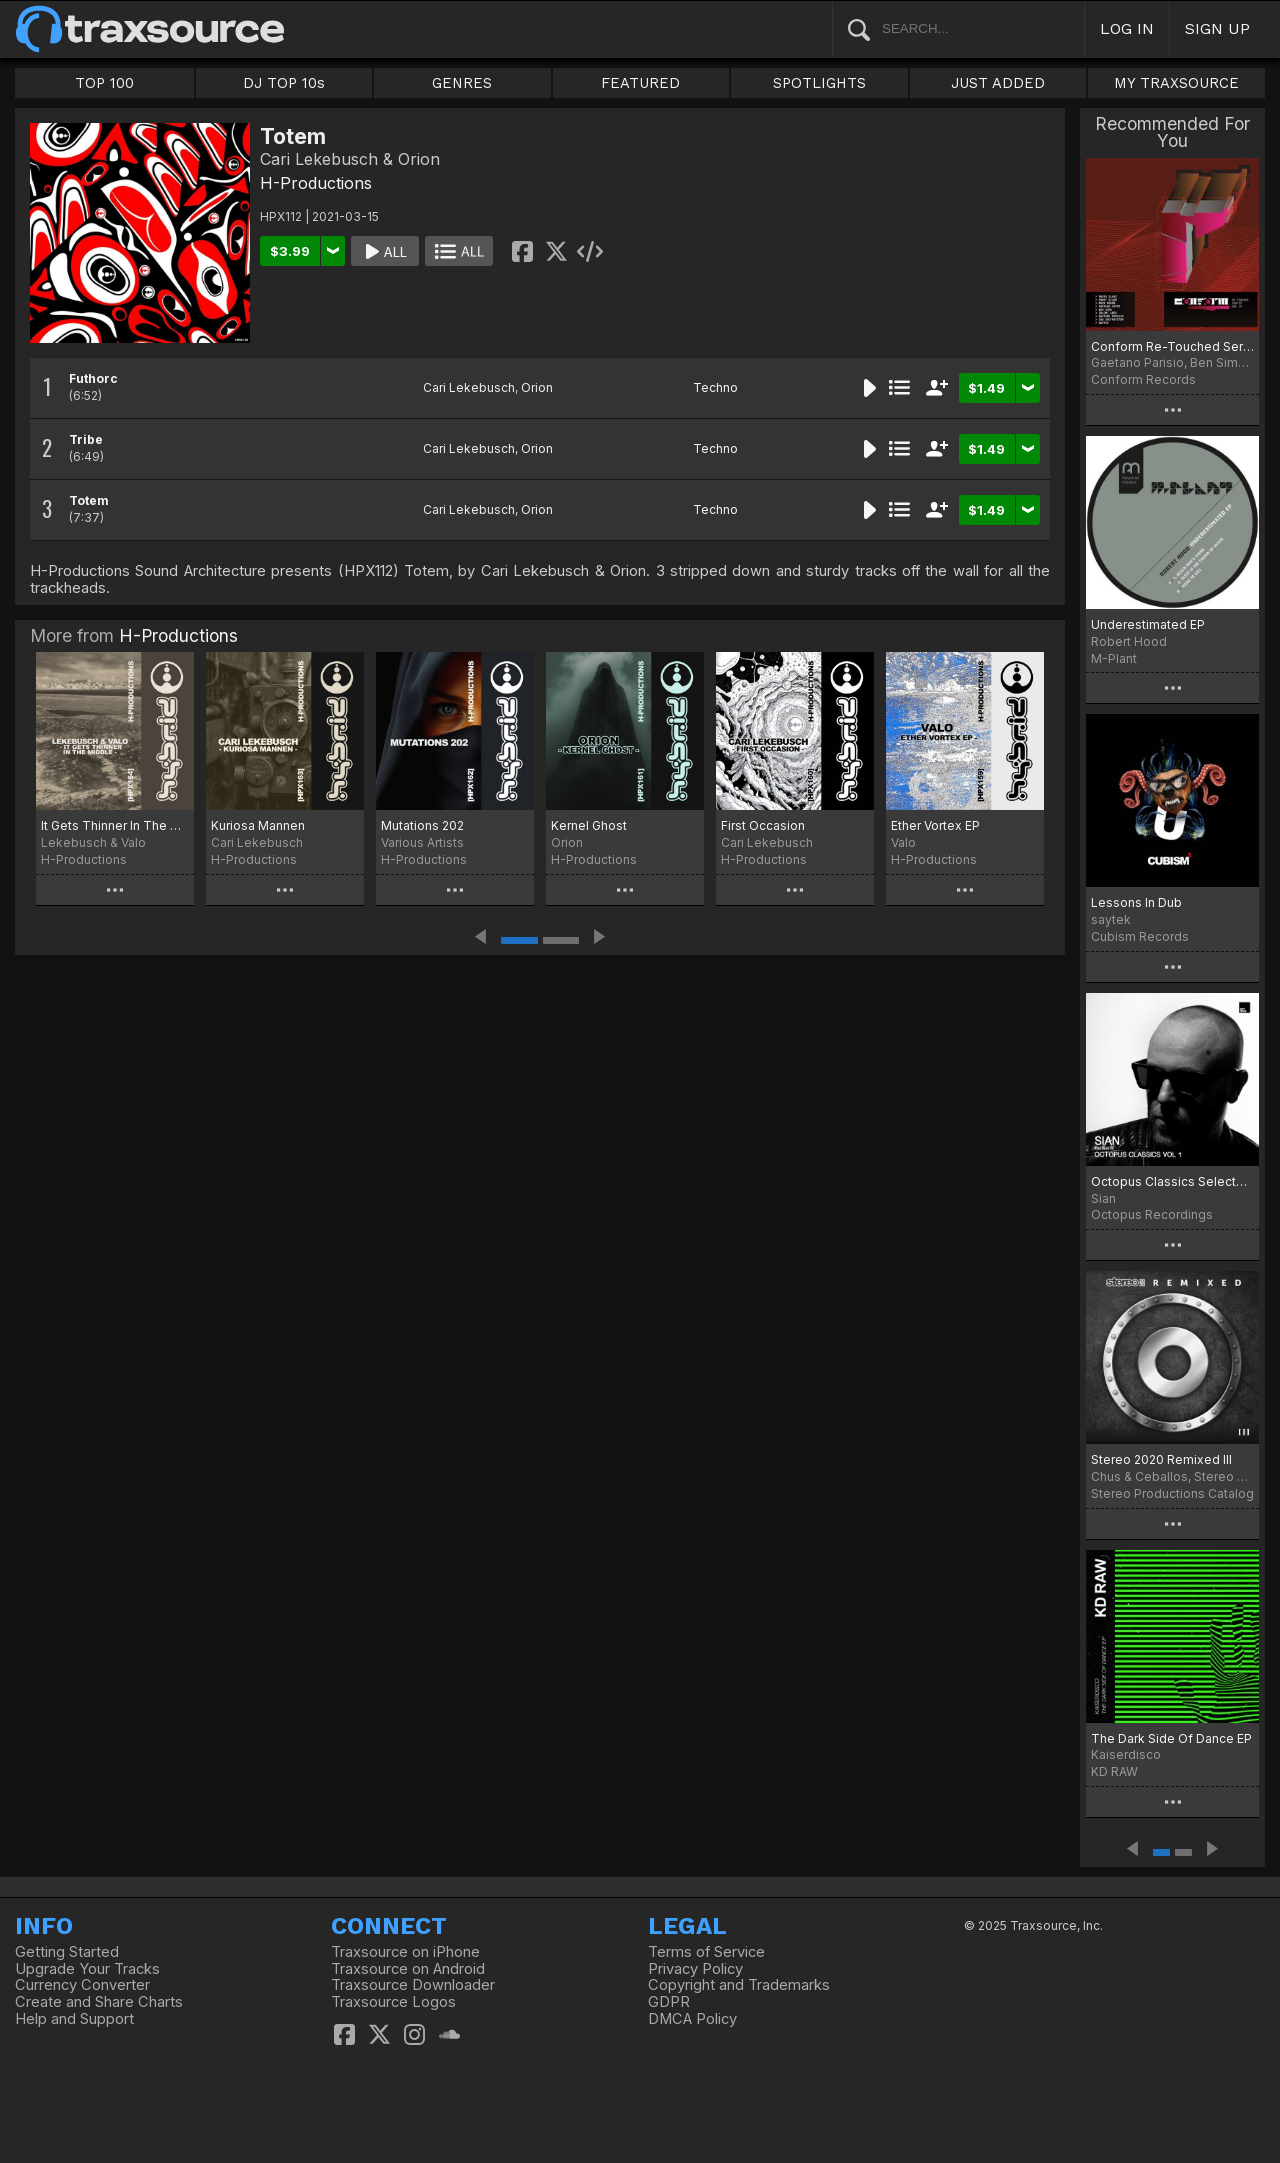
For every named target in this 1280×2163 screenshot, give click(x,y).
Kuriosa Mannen (258, 825)
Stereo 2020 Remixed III (1161, 1459)
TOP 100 (104, 83)
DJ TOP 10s (284, 83)
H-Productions (316, 183)
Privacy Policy (695, 1969)
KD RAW (1114, 1771)
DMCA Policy (692, 2019)
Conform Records (1143, 379)
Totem (89, 500)
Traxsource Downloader (413, 1985)
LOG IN (1127, 28)
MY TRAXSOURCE (1176, 83)
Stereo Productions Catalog (1172, 1493)
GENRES (462, 83)
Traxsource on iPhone (405, 1952)
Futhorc (93, 378)
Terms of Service (706, 1952)
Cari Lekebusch (469, 387)
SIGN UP (1217, 28)
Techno (715, 387)
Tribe (86, 439)
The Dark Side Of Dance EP (1171, 1738)
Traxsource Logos (393, 2002)
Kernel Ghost (589, 825)
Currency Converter (82, 1985)
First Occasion (763, 825)
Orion (537, 387)
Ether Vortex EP (935, 825)
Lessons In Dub (1136, 902)
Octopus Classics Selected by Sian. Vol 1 (1172, 1181)
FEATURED (640, 83)
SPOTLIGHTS (819, 83)
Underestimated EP (1148, 624)
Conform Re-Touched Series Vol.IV (1172, 346)
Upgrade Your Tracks (87, 1969)
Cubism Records (1140, 936)
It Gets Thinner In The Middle (115, 825)
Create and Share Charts (99, 2002)
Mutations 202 (422, 825)
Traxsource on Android (408, 1969)
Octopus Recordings (1152, 1214)
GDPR (669, 2002)
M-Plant (1114, 658)
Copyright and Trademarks (739, 1985)
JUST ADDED (998, 83)
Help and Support (74, 2019)
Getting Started (67, 1952)
